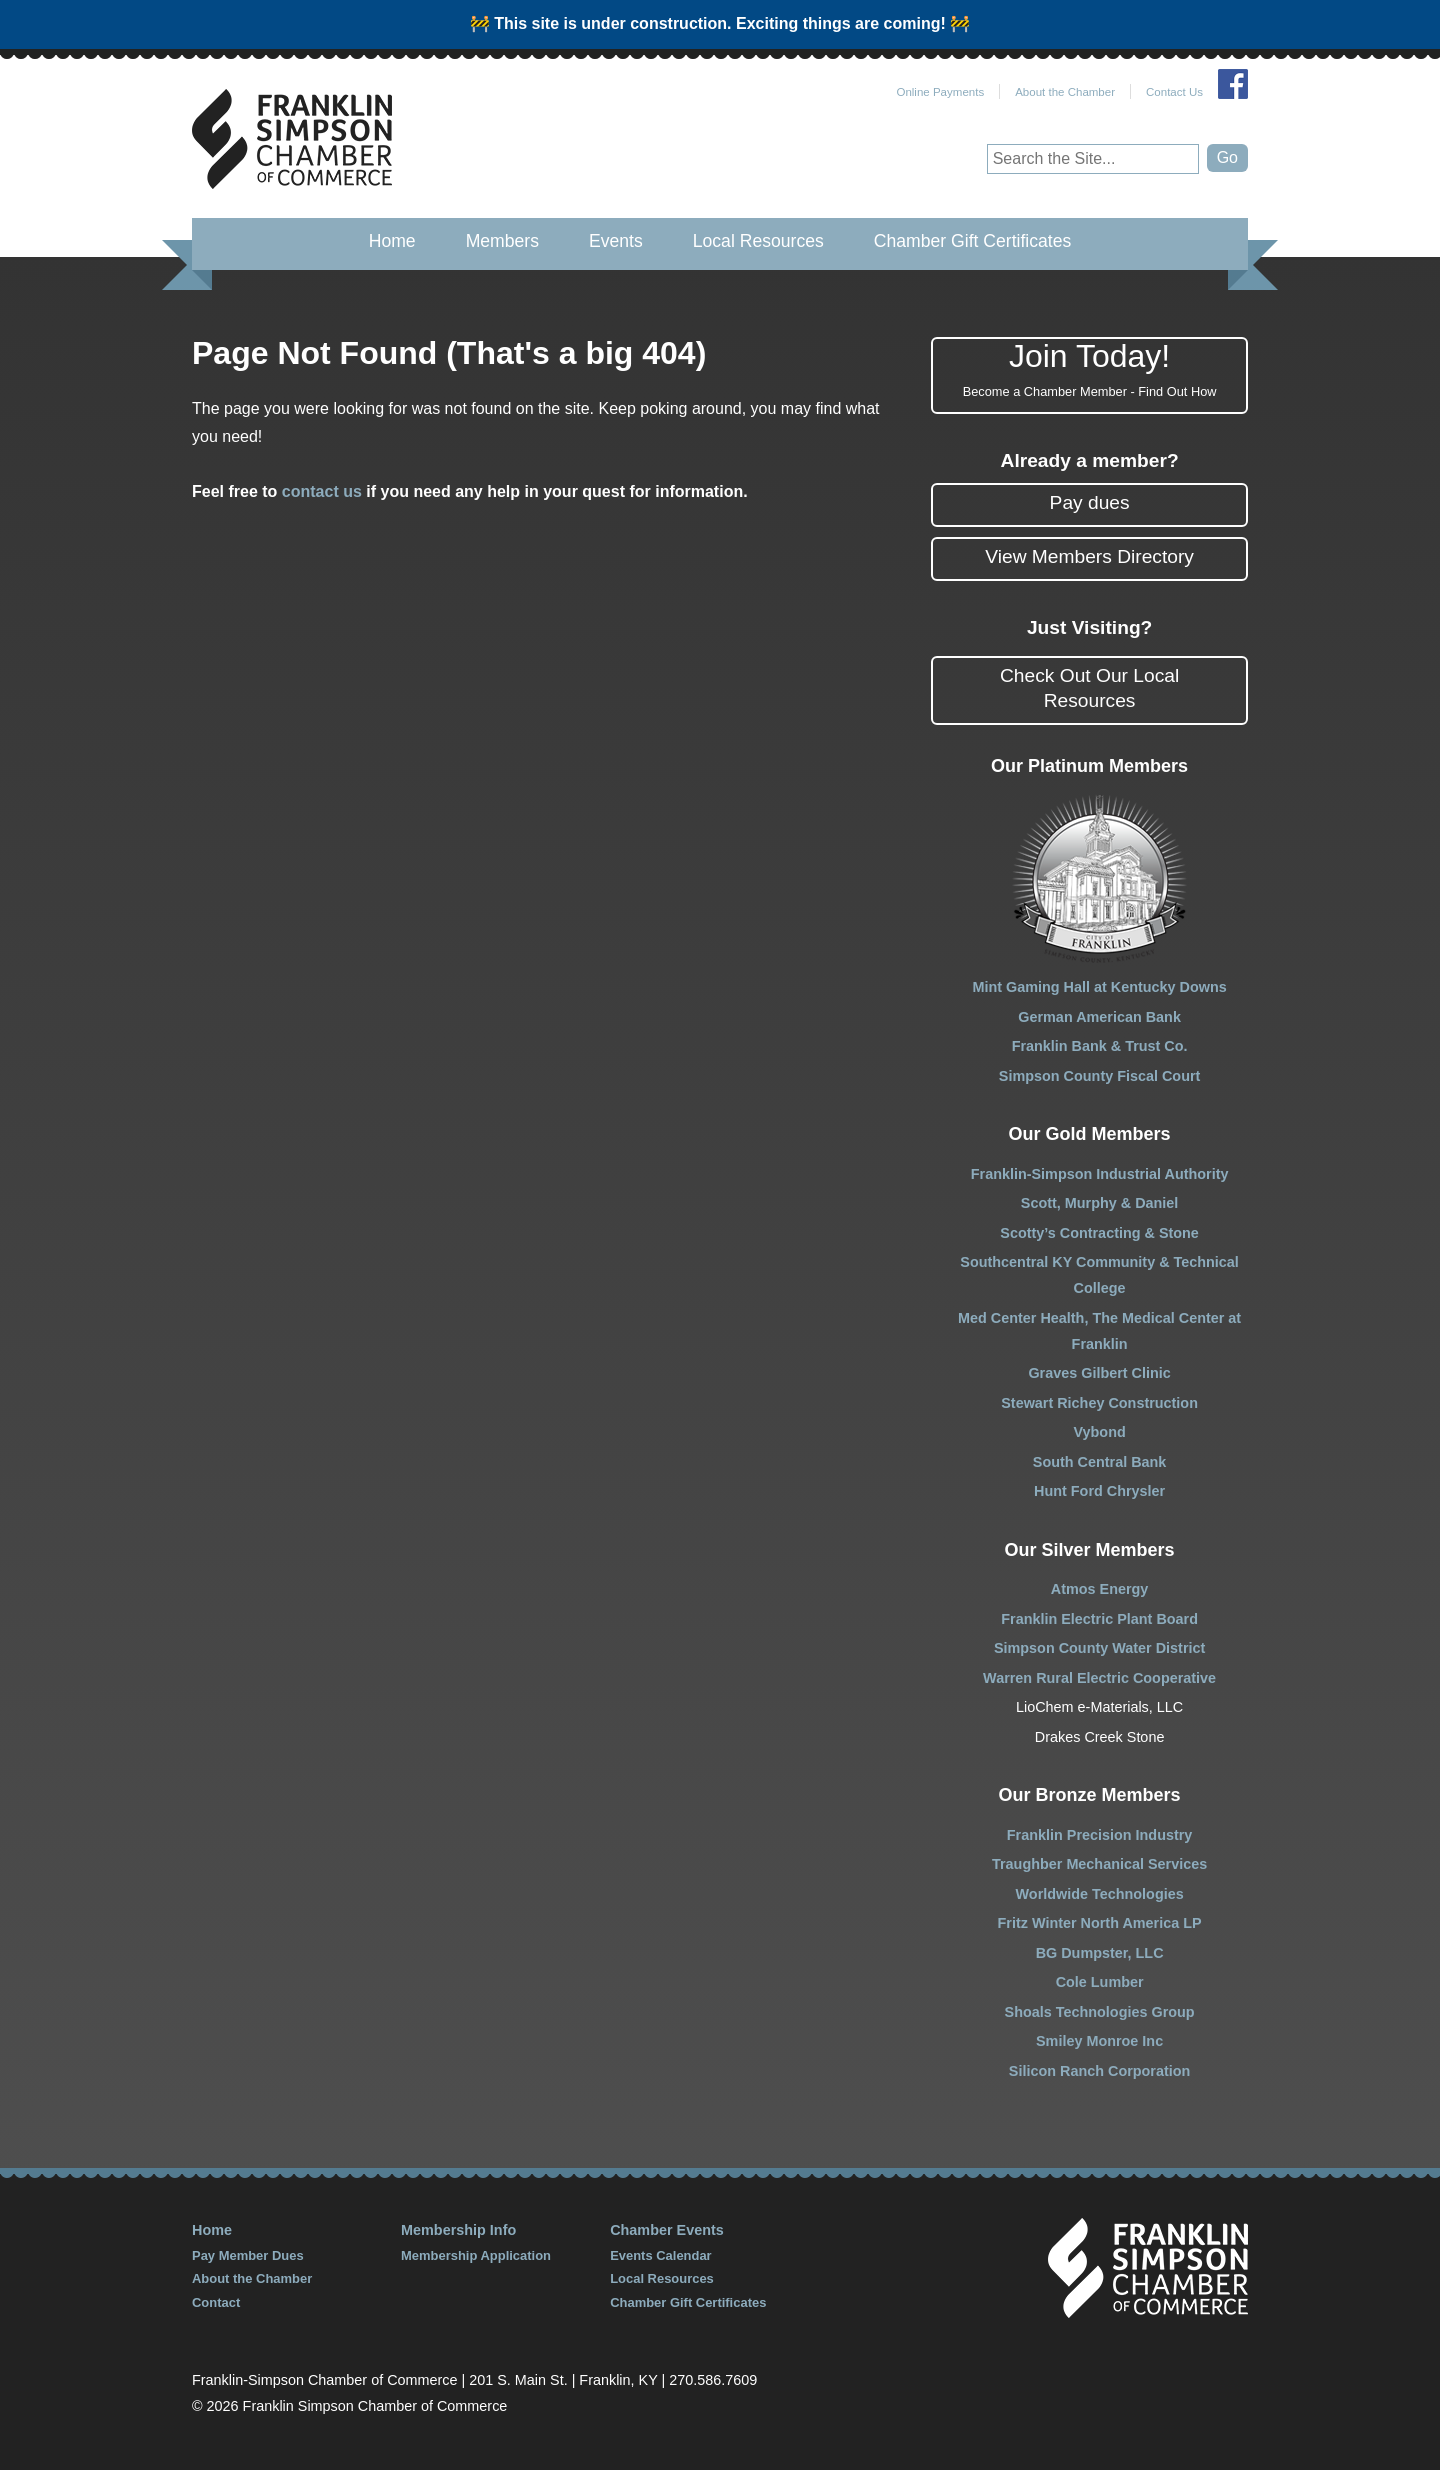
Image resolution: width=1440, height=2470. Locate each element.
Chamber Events (667, 2230)
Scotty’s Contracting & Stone (1099, 1233)
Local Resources (758, 241)
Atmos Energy (1100, 1589)
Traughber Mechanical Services (1099, 1864)
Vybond (1099, 1432)
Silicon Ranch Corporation (1100, 2071)
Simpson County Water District (1099, 1648)
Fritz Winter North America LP (1100, 1923)
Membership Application (476, 2255)
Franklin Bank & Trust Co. (1100, 1046)
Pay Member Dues (248, 2255)
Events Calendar (661, 2255)
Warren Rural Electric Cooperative (1099, 1678)
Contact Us (1174, 92)
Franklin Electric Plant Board (1099, 1619)
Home (392, 241)
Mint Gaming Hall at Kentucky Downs (1099, 987)
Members (502, 241)
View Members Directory (1089, 556)
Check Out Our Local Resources (1089, 688)
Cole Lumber (1100, 1982)
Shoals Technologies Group (1100, 2012)
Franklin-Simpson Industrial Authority (1100, 1174)
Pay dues (1090, 502)
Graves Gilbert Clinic (1099, 1373)
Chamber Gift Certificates (973, 241)
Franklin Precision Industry (1100, 1835)
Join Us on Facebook (1233, 84)
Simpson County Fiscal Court (1099, 1076)
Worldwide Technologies (1100, 1894)
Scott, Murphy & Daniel (1100, 1203)
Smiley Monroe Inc (1099, 2041)
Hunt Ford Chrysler (1099, 1491)
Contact (216, 2302)
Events (616, 241)
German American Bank (1099, 1017)
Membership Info (458, 2230)
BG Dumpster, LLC (1100, 1953)
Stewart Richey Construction (1099, 1403)
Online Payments (940, 92)
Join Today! (1089, 370)
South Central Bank (1100, 1462)
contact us (322, 491)
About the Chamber (1065, 92)
